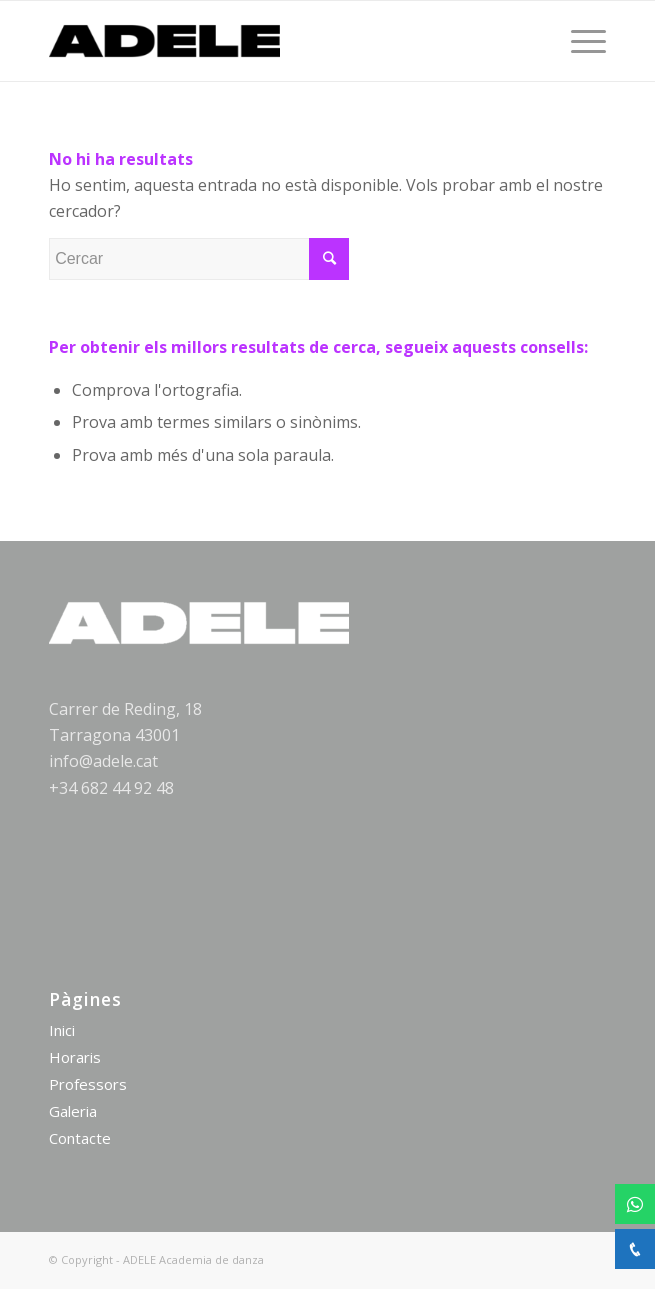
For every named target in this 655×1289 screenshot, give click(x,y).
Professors (88, 1084)
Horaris (75, 1057)
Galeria (73, 1111)
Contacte (80, 1138)
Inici (62, 1030)
